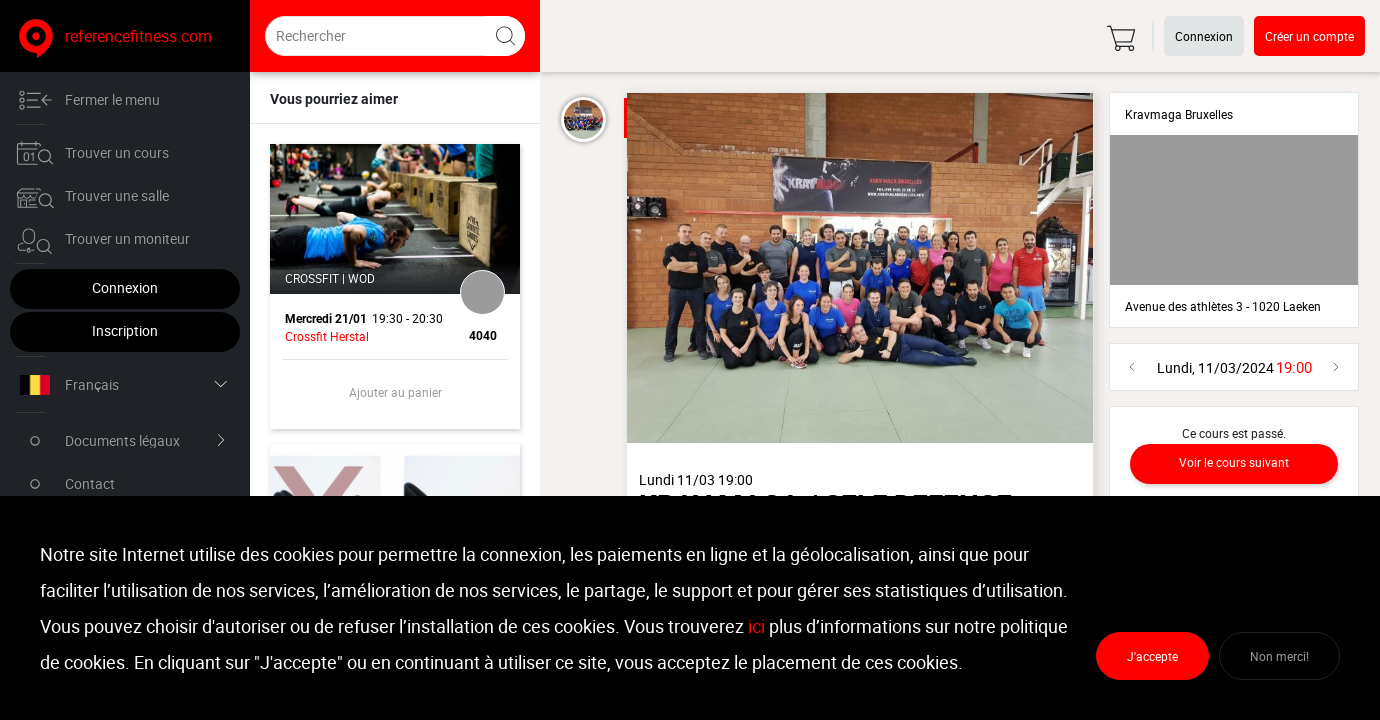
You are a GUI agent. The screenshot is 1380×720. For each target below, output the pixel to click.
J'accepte (1152, 656)
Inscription (125, 330)
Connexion (125, 287)
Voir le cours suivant (1234, 462)
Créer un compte (1309, 36)
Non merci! (1279, 656)
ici (756, 626)
